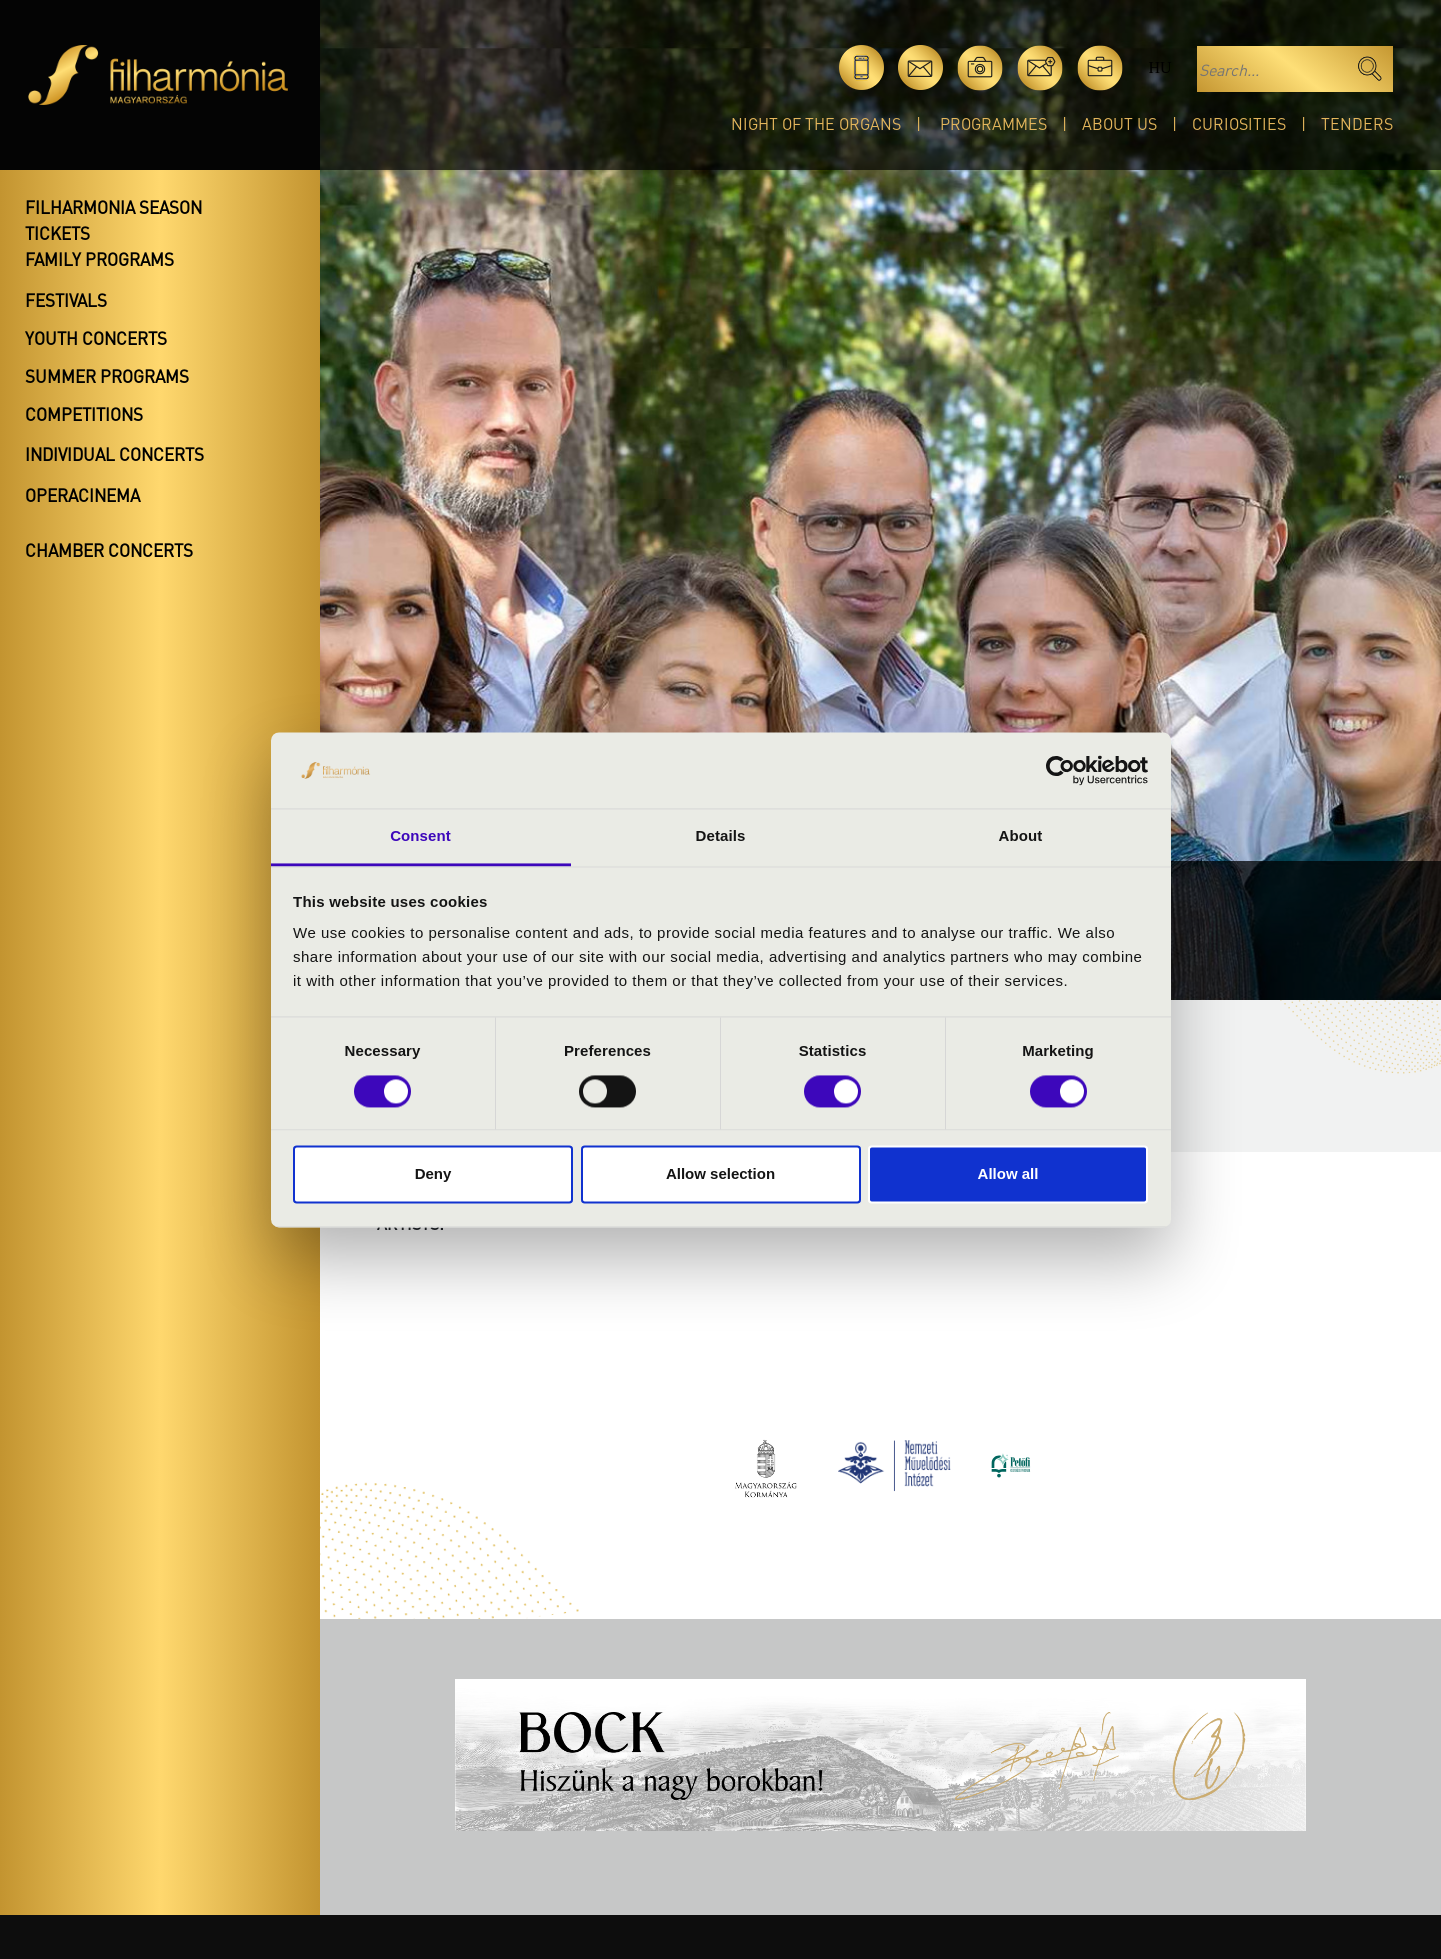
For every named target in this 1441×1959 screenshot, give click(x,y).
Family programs (99, 259)
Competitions (84, 414)
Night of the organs (816, 123)
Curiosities (1239, 123)
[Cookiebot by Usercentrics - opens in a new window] (1060, 770)
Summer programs (107, 376)
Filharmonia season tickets (113, 220)
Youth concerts (96, 338)
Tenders (1357, 123)
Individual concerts (114, 454)
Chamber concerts (109, 550)
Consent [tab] (420, 836)
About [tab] (1021, 836)
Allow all (1008, 1174)
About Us (1119, 123)
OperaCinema (82, 495)
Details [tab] (721, 836)
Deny (433, 1174)
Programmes (993, 123)
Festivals (66, 300)
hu (1159, 67)
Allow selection (720, 1174)
